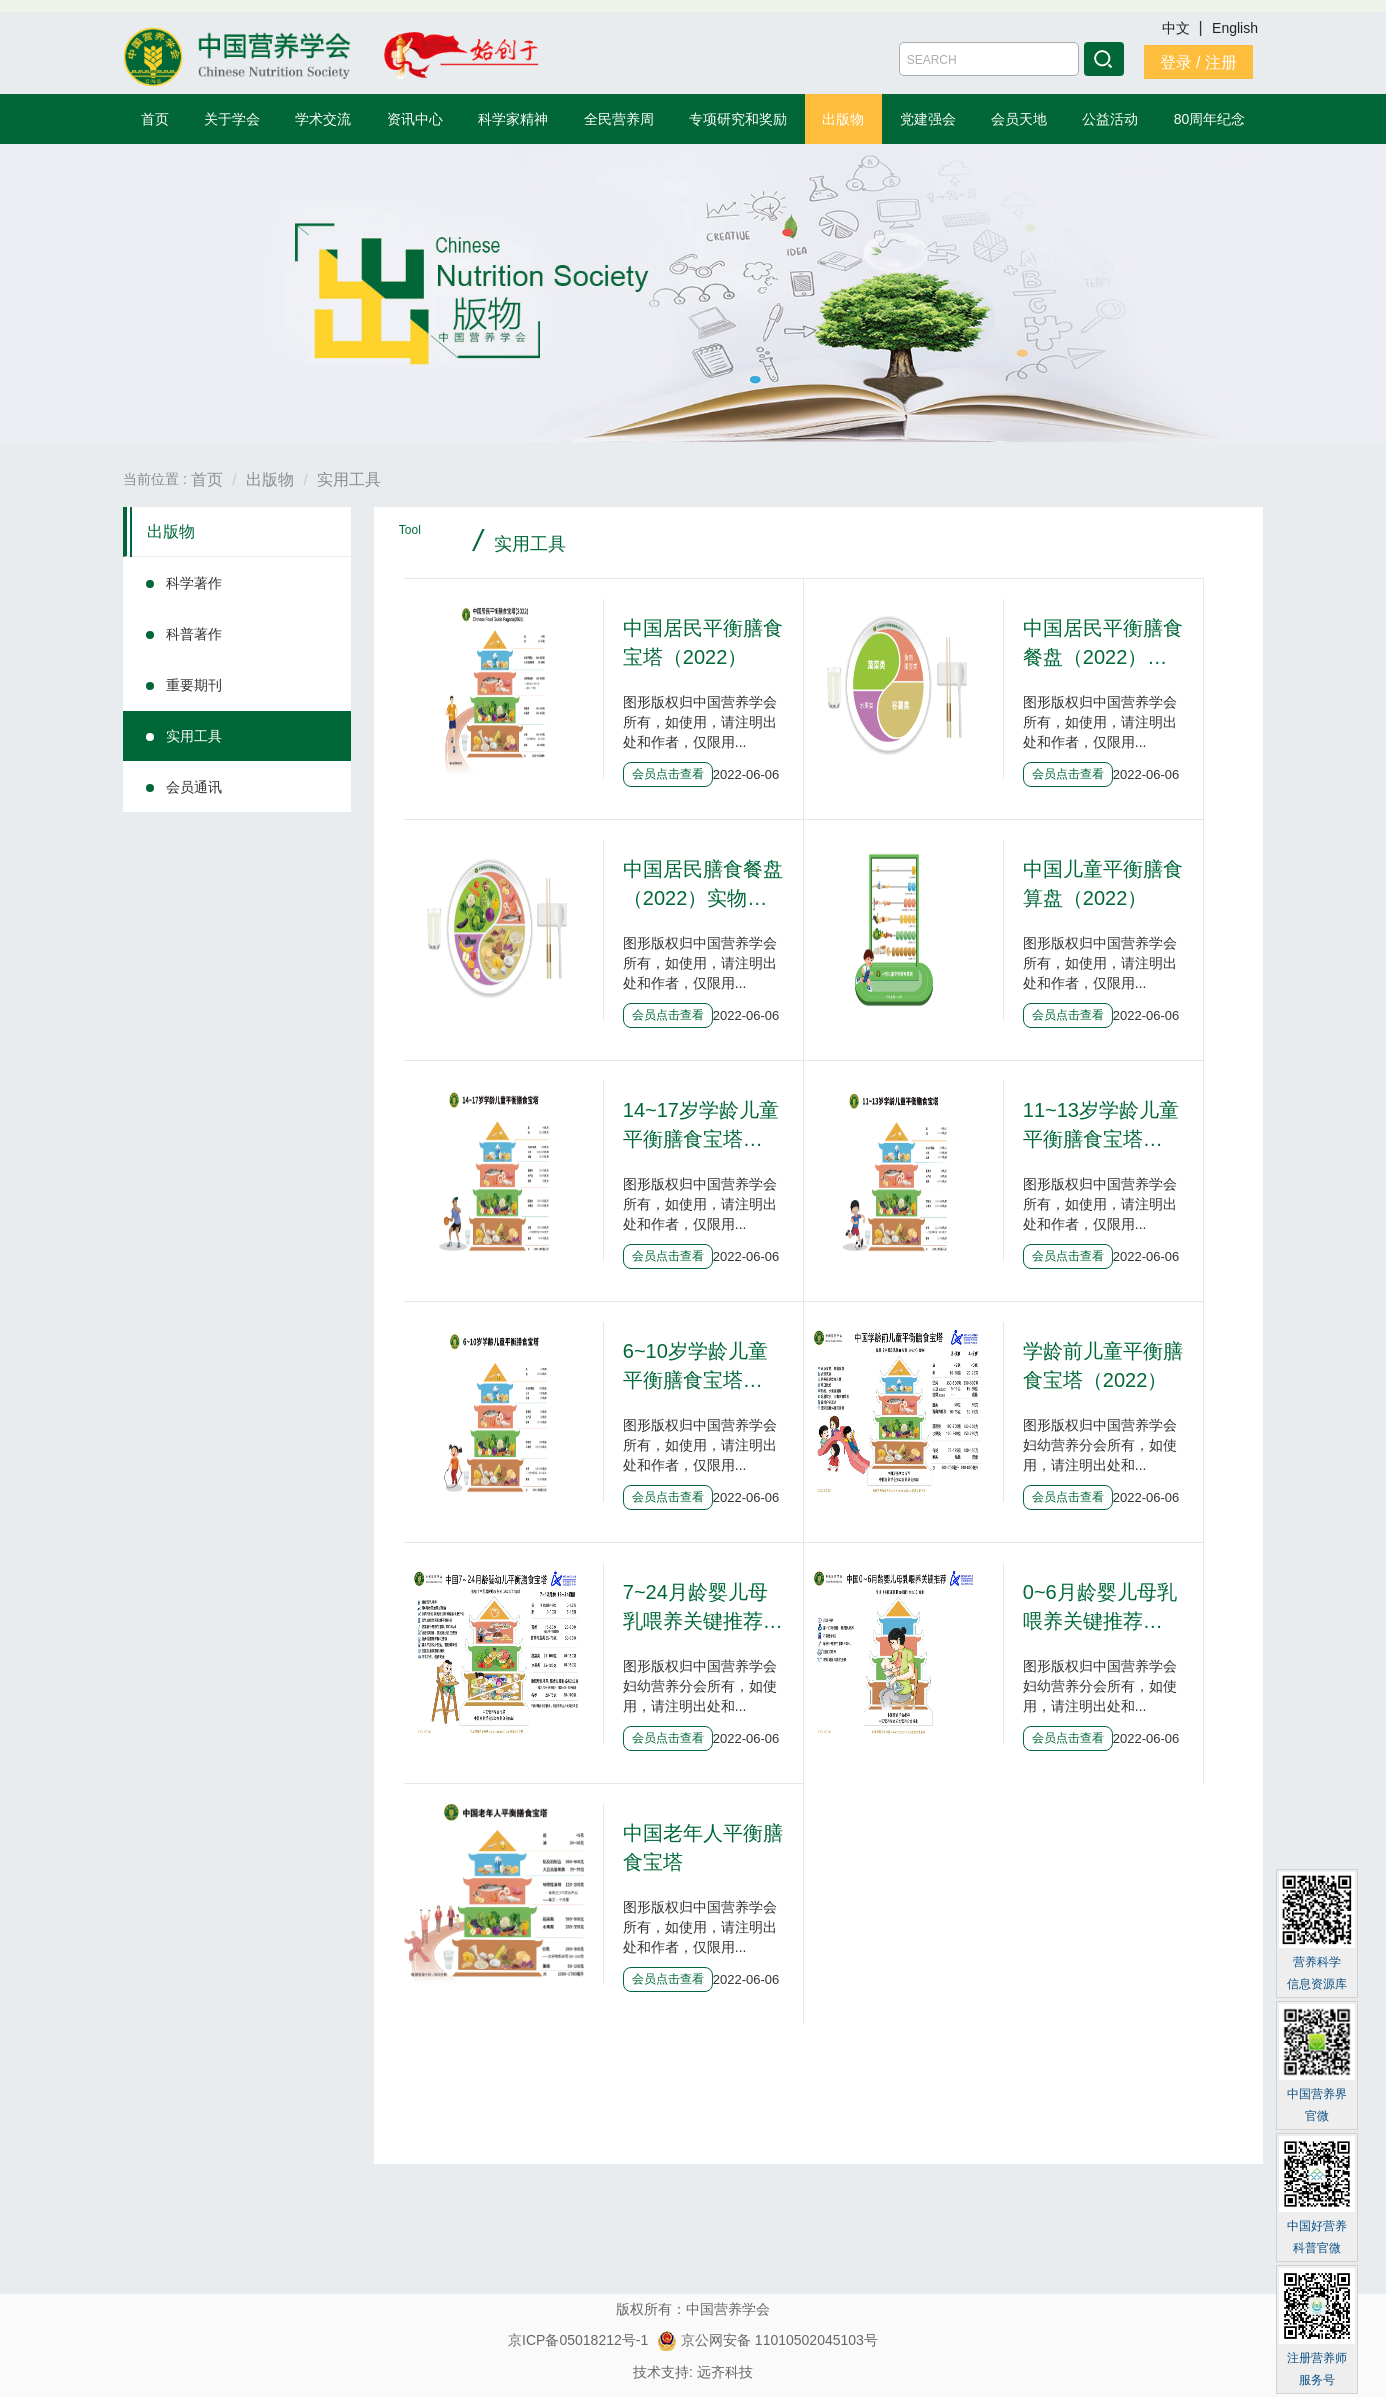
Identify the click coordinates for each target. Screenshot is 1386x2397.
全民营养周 (619, 119)
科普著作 (194, 634)
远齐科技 (725, 2372)
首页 (155, 119)
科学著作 (194, 583)
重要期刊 (194, 685)
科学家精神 (513, 119)
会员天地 (1019, 119)
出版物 (843, 119)
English (1235, 28)
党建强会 (928, 119)
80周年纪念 (1210, 119)
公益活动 (1110, 119)
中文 (1178, 28)
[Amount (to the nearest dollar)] (989, 59)
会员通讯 (194, 787)
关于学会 (232, 119)
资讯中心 (415, 119)
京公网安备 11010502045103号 (767, 2340)
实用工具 (349, 479)
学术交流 (323, 119)
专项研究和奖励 (738, 119)
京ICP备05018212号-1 (578, 2340)
